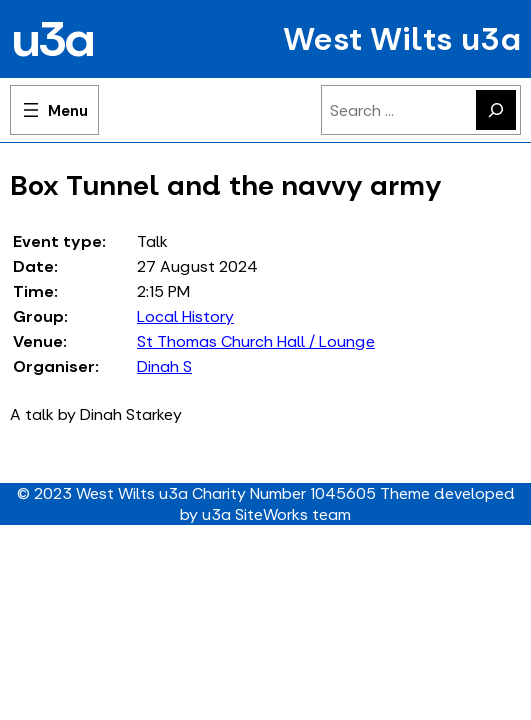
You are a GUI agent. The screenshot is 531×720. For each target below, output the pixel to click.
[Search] (496, 110)
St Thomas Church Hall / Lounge (256, 341)
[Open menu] (54, 110)
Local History (185, 316)
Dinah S (164, 366)
